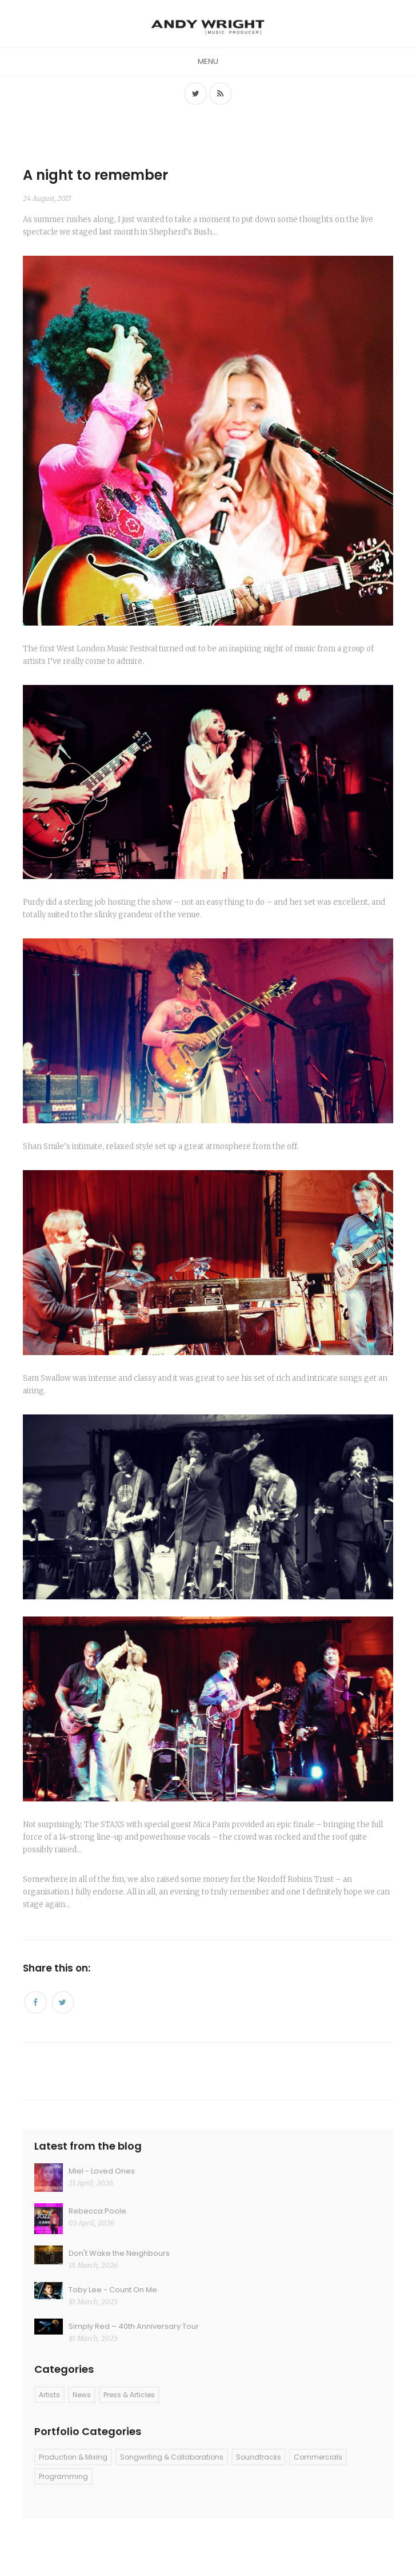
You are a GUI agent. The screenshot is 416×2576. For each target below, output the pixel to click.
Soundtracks (258, 2457)
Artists (49, 2395)
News (82, 2395)
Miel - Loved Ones (102, 2171)
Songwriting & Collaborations (171, 2457)
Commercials (318, 2457)
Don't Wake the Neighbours (119, 2253)
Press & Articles (129, 2395)
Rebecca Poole (97, 2211)
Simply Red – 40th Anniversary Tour (134, 2326)
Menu (208, 61)
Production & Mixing (73, 2457)
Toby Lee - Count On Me (113, 2289)
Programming (63, 2476)
